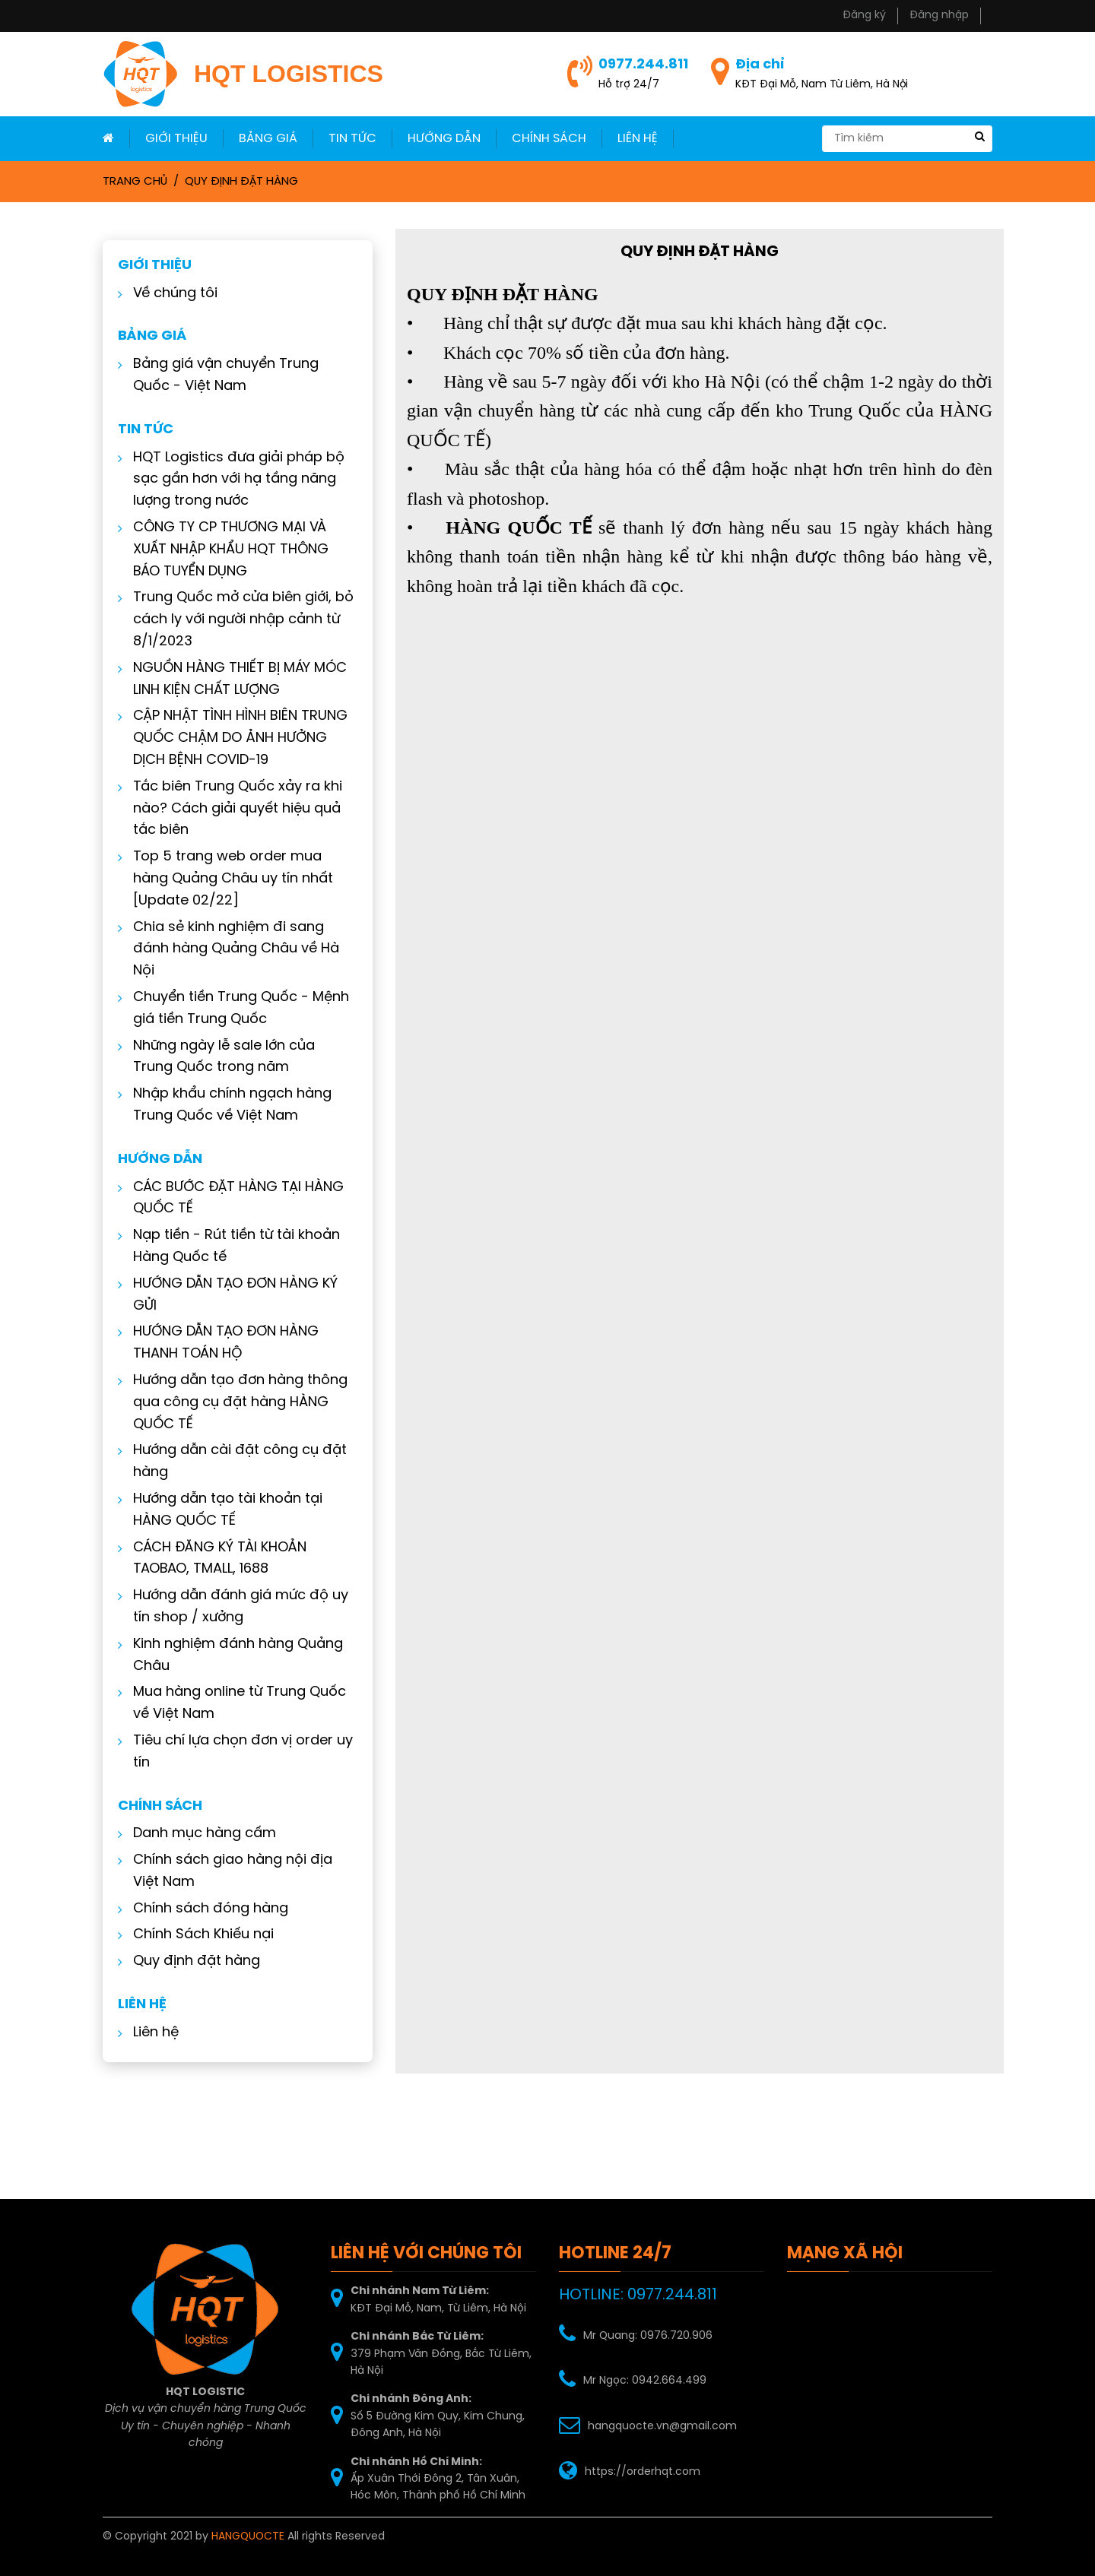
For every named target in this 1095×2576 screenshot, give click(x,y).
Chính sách (549, 138)
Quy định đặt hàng (241, 182)
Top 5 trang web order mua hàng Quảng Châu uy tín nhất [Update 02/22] (227, 879)
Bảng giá (268, 138)
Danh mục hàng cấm (198, 1834)
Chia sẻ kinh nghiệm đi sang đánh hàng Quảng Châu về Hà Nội (230, 949)
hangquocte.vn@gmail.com (662, 2426)
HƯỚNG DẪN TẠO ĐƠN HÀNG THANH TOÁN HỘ (220, 1343)
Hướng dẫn (444, 138)
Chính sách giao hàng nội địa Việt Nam (226, 1871)
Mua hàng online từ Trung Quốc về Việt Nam (233, 1703)
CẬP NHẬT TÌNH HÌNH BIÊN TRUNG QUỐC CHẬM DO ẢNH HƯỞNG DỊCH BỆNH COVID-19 (234, 738)
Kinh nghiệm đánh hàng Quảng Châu (232, 1655)
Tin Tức (352, 138)
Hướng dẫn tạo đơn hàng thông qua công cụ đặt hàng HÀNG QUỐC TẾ (234, 1403)
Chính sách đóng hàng (204, 1909)
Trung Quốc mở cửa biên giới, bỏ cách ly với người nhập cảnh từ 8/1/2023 (237, 620)
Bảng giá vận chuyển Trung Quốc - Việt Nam (220, 375)
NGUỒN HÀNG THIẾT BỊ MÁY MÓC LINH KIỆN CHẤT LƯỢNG (234, 679)
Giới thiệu (176, 138)
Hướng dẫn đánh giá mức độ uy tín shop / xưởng (234, 1607)
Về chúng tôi (169, 294)
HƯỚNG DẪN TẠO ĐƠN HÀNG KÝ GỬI (229, 1295)
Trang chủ (135, 182)
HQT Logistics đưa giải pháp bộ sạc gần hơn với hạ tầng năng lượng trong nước (232, 480)
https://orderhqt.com (642, 2472)
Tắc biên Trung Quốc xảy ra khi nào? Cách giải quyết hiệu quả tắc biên (231, 809)
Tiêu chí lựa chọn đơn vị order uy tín (237, 1752)
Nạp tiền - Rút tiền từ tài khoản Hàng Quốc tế (230, 1246)
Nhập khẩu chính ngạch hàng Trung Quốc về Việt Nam (226, 1105)
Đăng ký (864, 15)
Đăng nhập (939, 15)
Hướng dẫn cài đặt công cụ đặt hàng (234, 1461)
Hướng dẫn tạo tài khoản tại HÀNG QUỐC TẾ (221, 1510)
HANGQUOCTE (247, 2537)
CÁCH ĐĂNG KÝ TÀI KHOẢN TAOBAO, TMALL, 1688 (213, 1559)
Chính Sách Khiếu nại (197, 1935)
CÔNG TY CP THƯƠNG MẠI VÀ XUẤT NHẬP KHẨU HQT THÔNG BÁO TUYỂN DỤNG (224, 550)
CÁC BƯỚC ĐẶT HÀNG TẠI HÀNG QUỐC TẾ (232, 1198)
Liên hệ (150, 2033)
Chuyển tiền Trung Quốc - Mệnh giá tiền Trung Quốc (235, 1008)
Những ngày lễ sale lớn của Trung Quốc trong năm (218, 1057)
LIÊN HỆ (637, 138)
